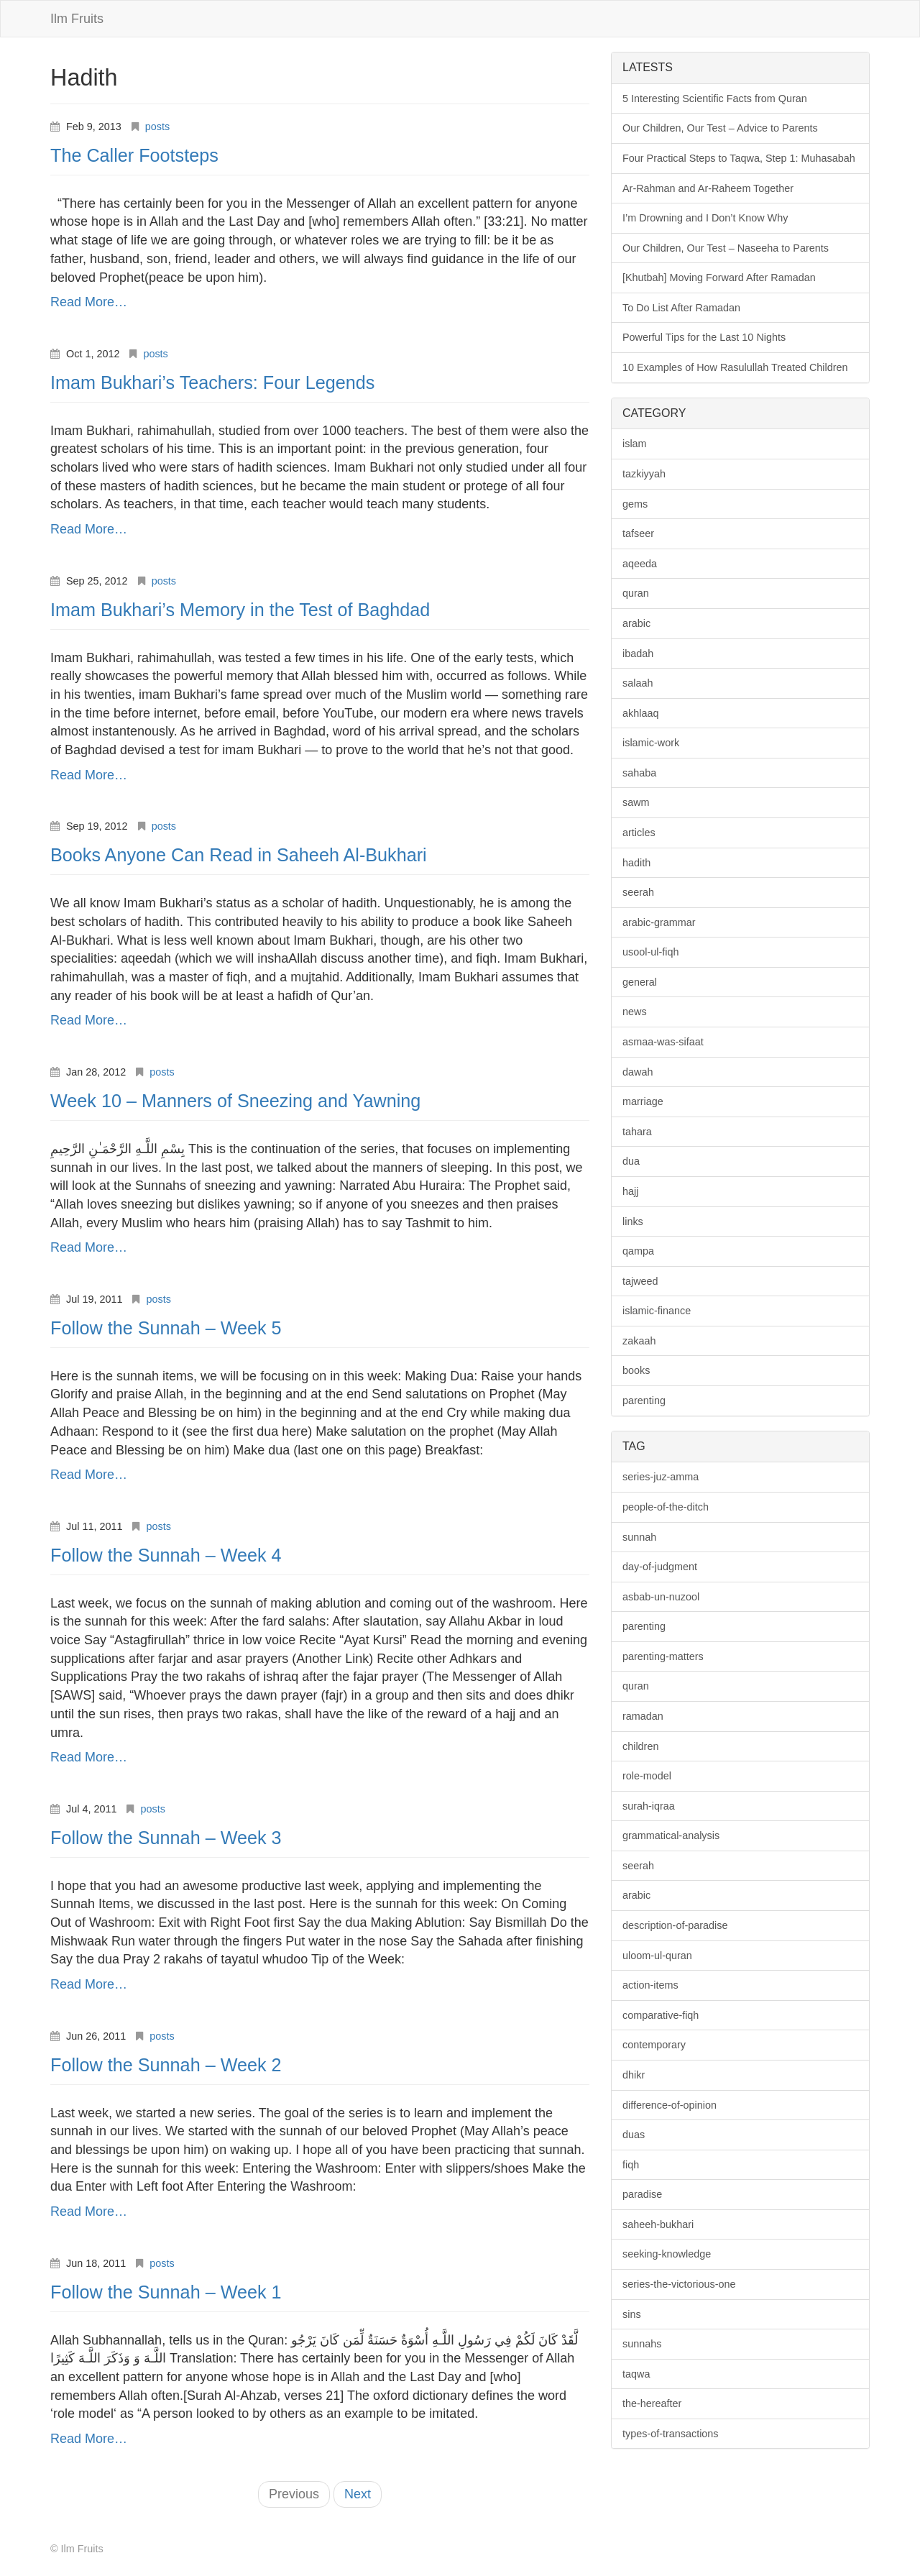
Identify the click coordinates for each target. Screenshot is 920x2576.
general (639, 982)
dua (631, 1161)
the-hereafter (651, 2403)
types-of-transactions (670, 2433)
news (634, 1011)
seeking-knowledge (666, 2254)
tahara (637, 1131)
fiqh (630, 2165)
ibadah (637, 653)
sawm (636, 802)
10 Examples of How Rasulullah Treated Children (735, 367)
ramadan (642, 1716)
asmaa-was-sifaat (663, 1042)
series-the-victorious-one (679, 2284)
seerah (638, 892)
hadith (636, 862)
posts (157, 126)
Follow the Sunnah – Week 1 (166, 2292)
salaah (637, 683)
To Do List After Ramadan (681, 307)
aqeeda (639, 563)
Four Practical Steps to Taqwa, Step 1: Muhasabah (738, 158)
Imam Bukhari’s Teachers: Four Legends (212, 382)
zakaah (639, 1341)
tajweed (640, 1281)
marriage (642, 1101)
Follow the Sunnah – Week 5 (166, 1328)
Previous (294, 2494)
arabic (636, 623)
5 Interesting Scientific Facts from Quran (714, 98)
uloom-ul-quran (657, 1955)
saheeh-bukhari (658, 2224)
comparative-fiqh (660, 2015)
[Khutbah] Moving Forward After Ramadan (719, 277)
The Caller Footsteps (134, 155)
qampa (638, 1251)
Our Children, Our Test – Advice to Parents (720, 128)
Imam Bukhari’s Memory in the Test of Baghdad (240, 610)
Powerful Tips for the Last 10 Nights (704, 337)
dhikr (633, 2075)
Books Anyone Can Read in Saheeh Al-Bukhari (238, 855)
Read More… (88, 302)
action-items (650, 1985)
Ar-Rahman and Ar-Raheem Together (708, 188)
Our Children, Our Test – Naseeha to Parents (725, 248)
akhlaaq (640, 713)
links (632, 1221)
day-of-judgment (659, 1566)
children (640, 1746)
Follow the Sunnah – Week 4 (166, 1555)
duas (633, 2134)
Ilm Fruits (77, 19)
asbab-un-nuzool (660, 1597)
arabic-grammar (659, 922)
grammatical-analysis (670, 1835)
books (636, 1370)
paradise (642, 2194)
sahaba (639, 773)
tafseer (638, 533)
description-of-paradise (674, 1925)
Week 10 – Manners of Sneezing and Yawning (235, 1101)
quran (635, 593)
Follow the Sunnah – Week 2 (166, 2065)
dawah (637, 1072)
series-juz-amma (660, 1476)
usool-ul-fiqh (650, 952)
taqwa (636, 2374)
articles (639, 832)
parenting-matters (663, 1656)
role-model (646, 1776)
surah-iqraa (648, 1806)
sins (631, 2314)
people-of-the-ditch (665, 1507)
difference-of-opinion (669, 2105)
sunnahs (641, 2344)
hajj (630, 1191)
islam (634, 443)
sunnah (639, 1537)
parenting (644, 1400)
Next (357, 2494)
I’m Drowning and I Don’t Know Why (705, 218)
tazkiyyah (644, 474)
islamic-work (650, 742)
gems (635, 504)
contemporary (654, 2044)
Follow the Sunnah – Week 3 (166, 1838)
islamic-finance (656, 1310)
